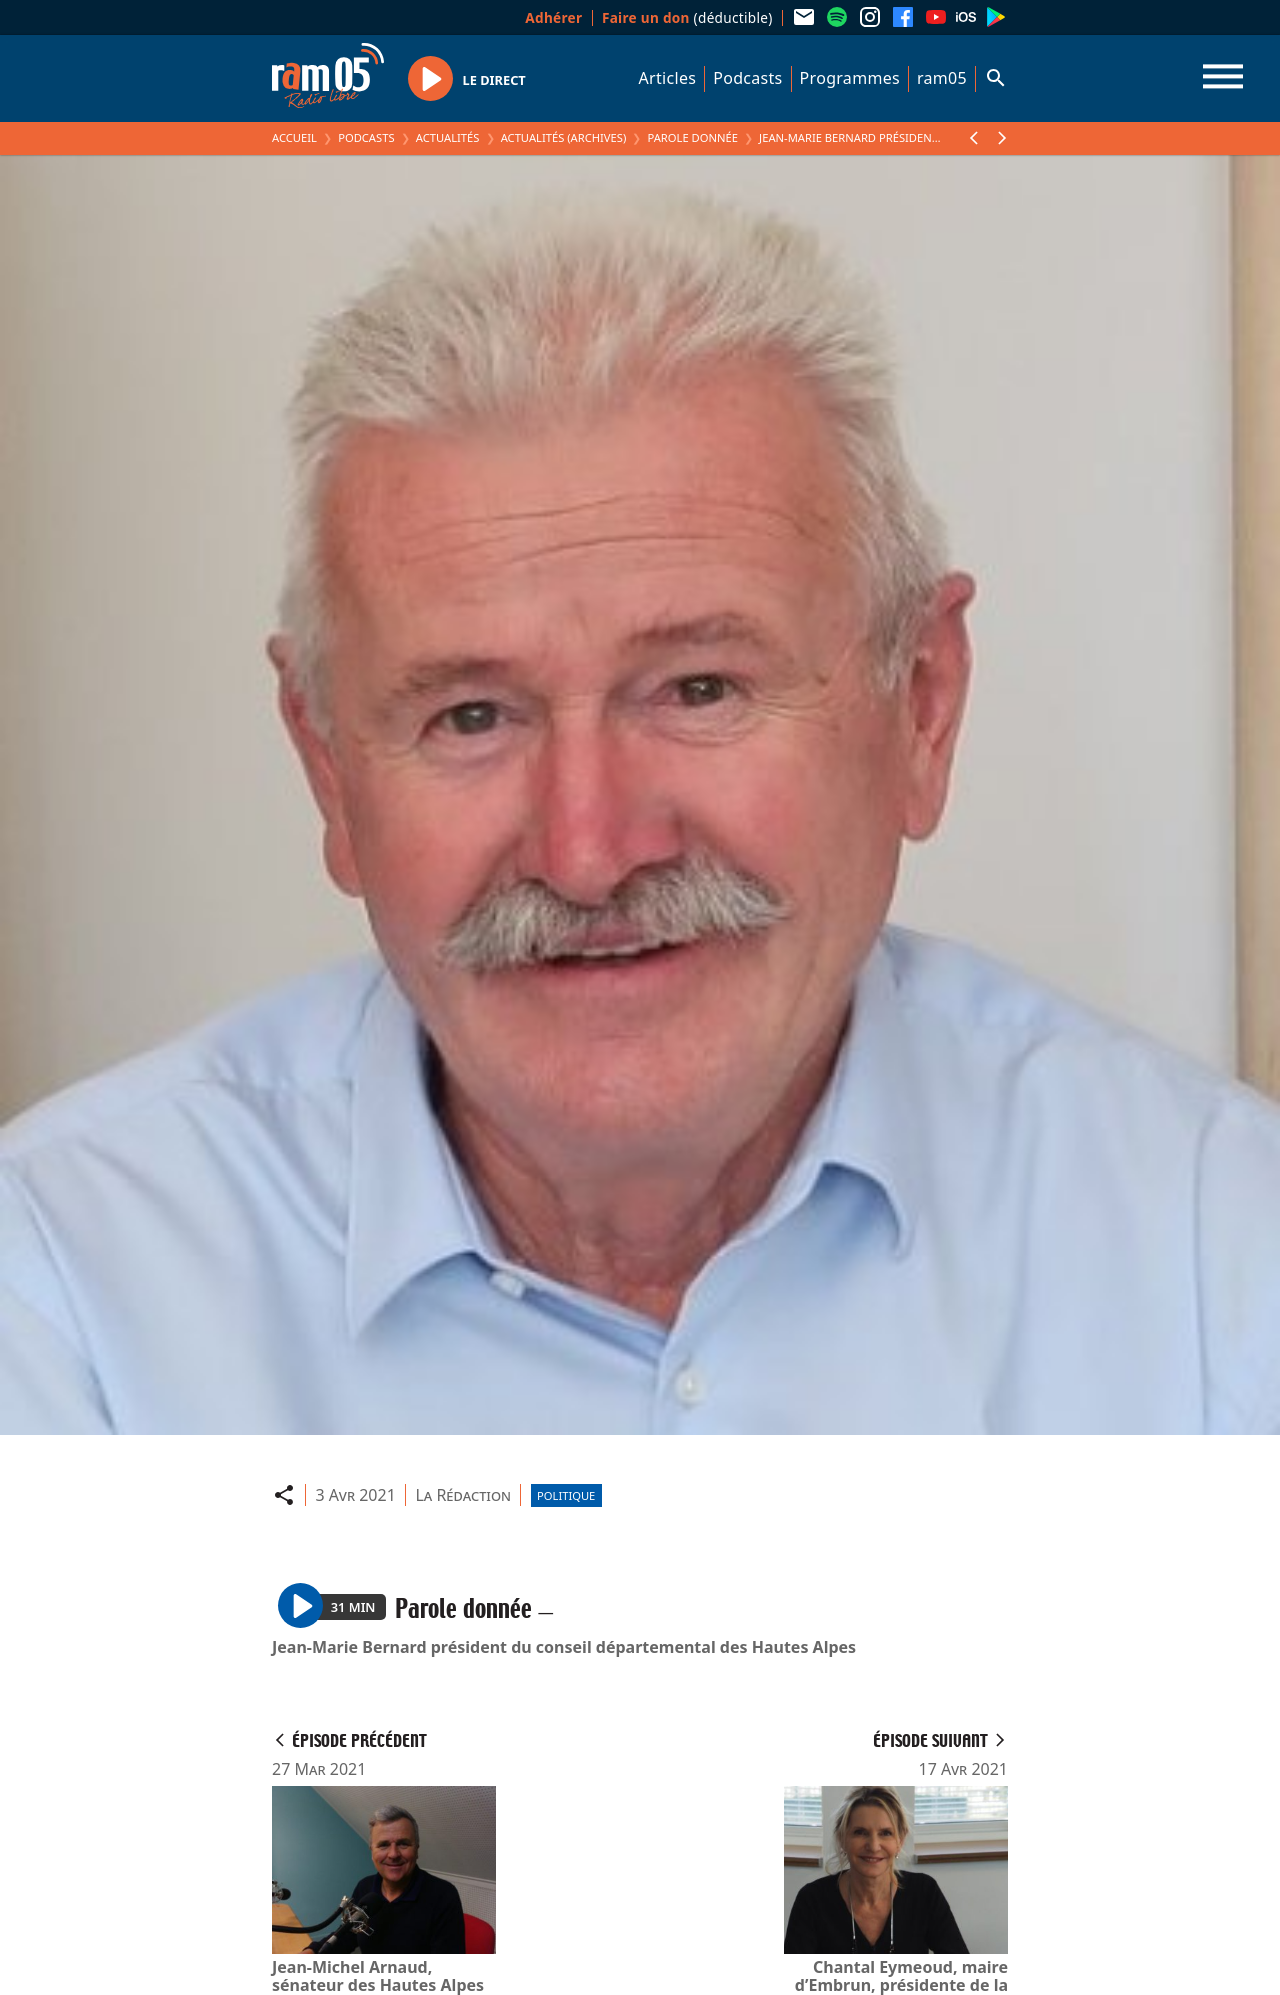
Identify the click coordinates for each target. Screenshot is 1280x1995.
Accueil (294, 137)
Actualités (448, 137)
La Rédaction (463, 1495)
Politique (566, 1495)
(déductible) (687, 17)
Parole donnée (692, 137)
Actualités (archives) (564, 137)
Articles (668, 78)
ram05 (942, 78)
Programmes (850, 78)
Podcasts (747, 78)
